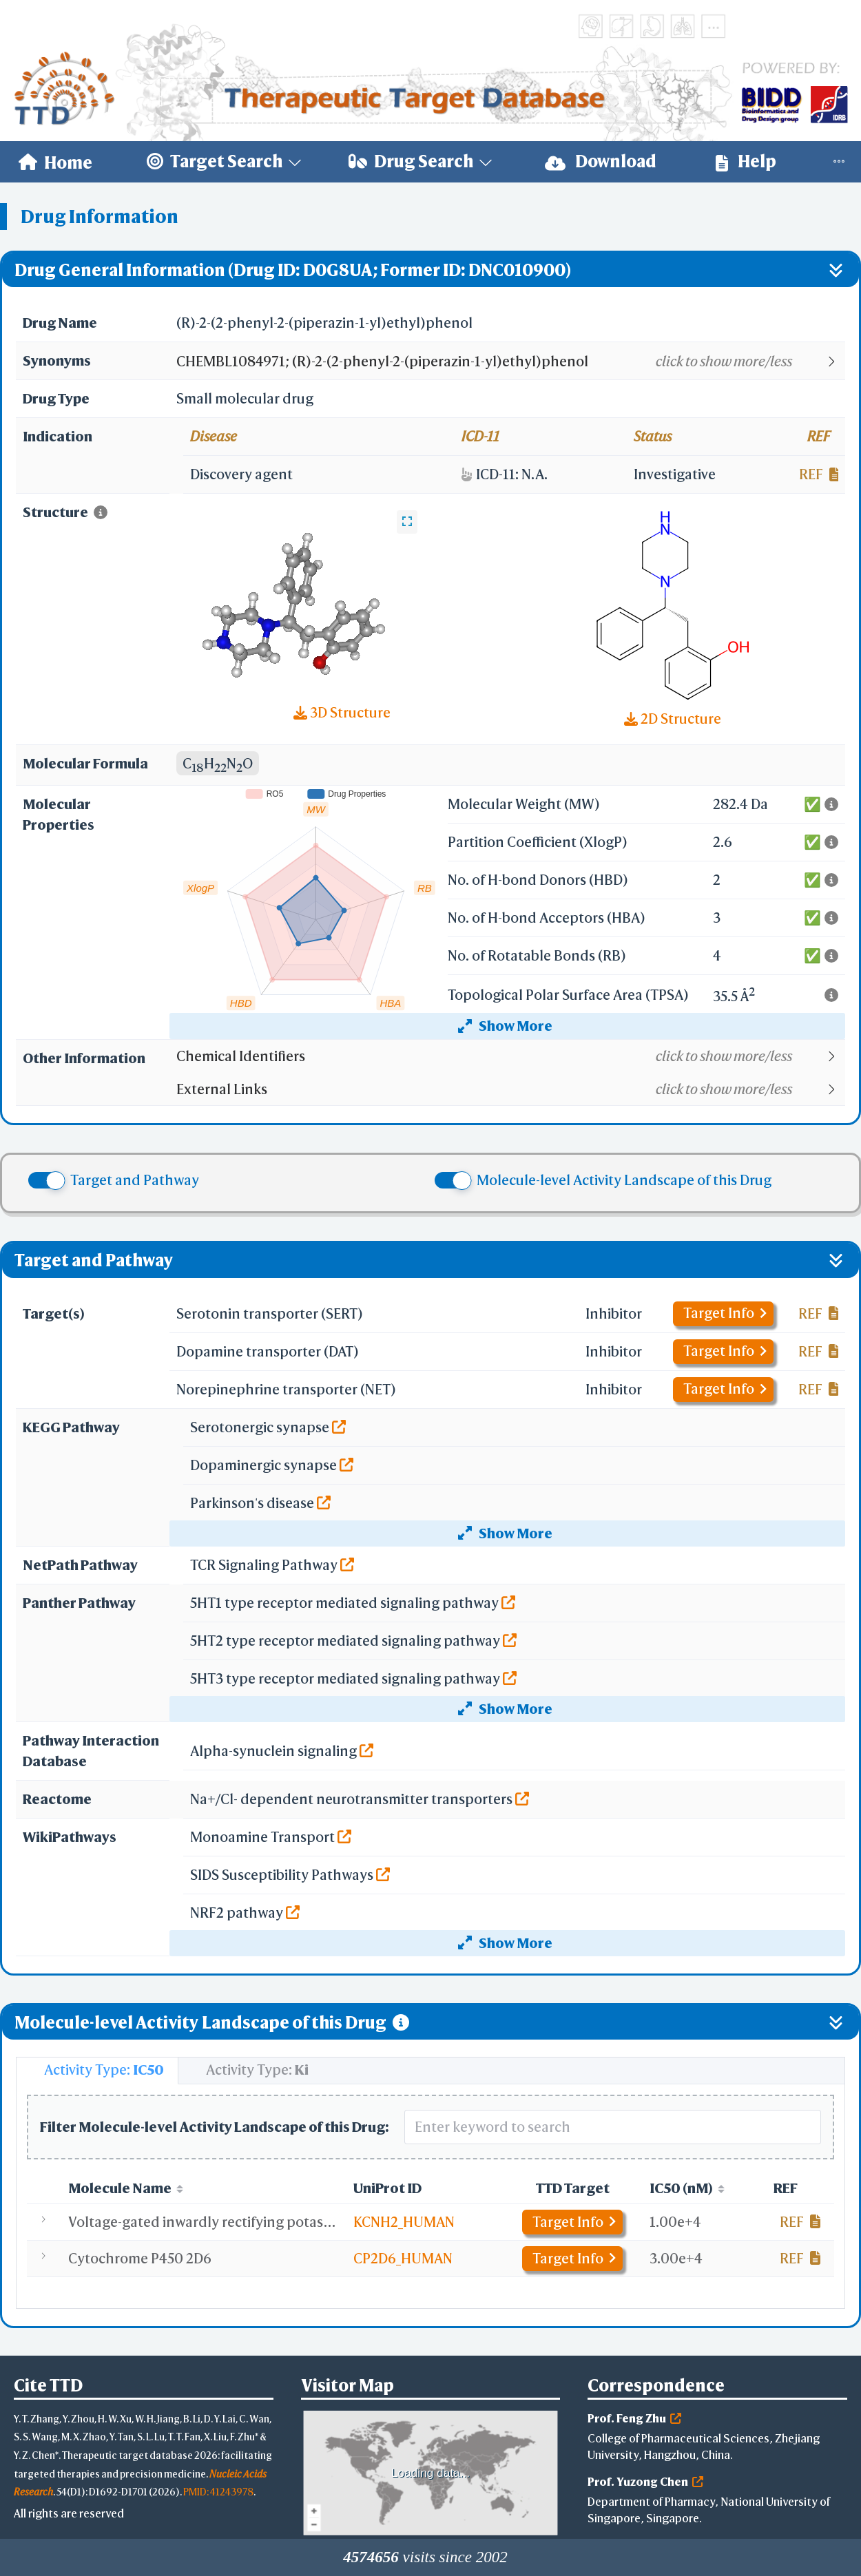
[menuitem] (55, 161)
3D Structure (342, 712)
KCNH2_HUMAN (404, 2222)
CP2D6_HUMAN (403, 2258)
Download (600, 161)
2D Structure (672, 718)
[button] (510, 361)
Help (746, 161)
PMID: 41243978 (218, 2492)
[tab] (97, 2070)
